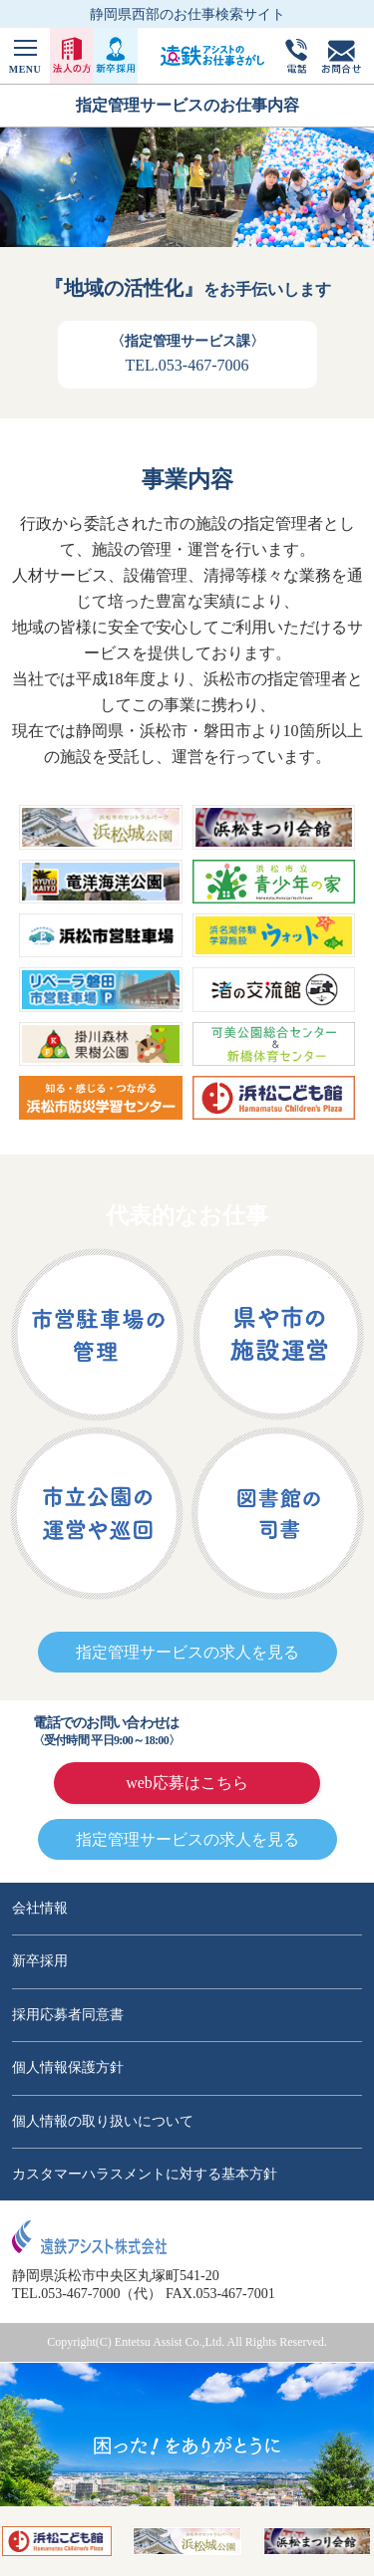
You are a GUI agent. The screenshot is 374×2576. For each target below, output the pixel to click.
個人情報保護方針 (68, 2067)
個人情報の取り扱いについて (102, 2121)
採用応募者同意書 (68, 2014)
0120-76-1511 (260, 1730)
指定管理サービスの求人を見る (187, 1652)
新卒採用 (40, 1960)
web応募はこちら (187, 1782)
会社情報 (40, 1908)
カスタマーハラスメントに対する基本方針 (144, 2174)
